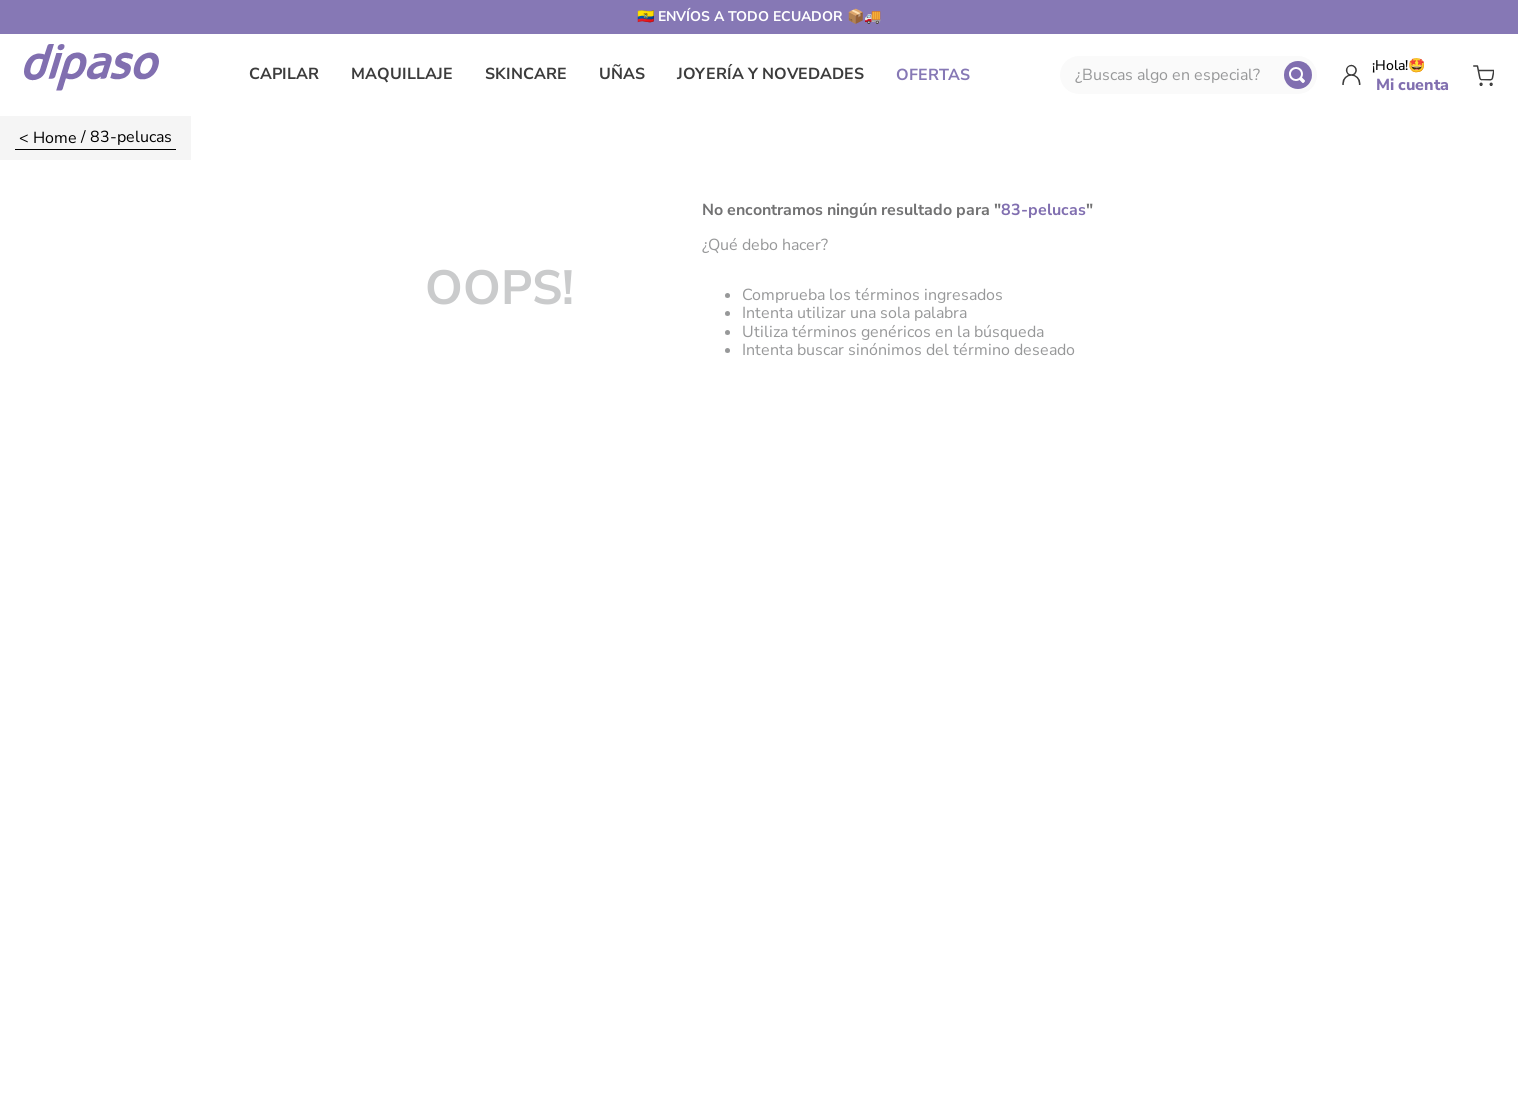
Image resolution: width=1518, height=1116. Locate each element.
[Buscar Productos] (1298, 75)
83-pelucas (131, 136)
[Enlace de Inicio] (48, 138)
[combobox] (1188, 75)
